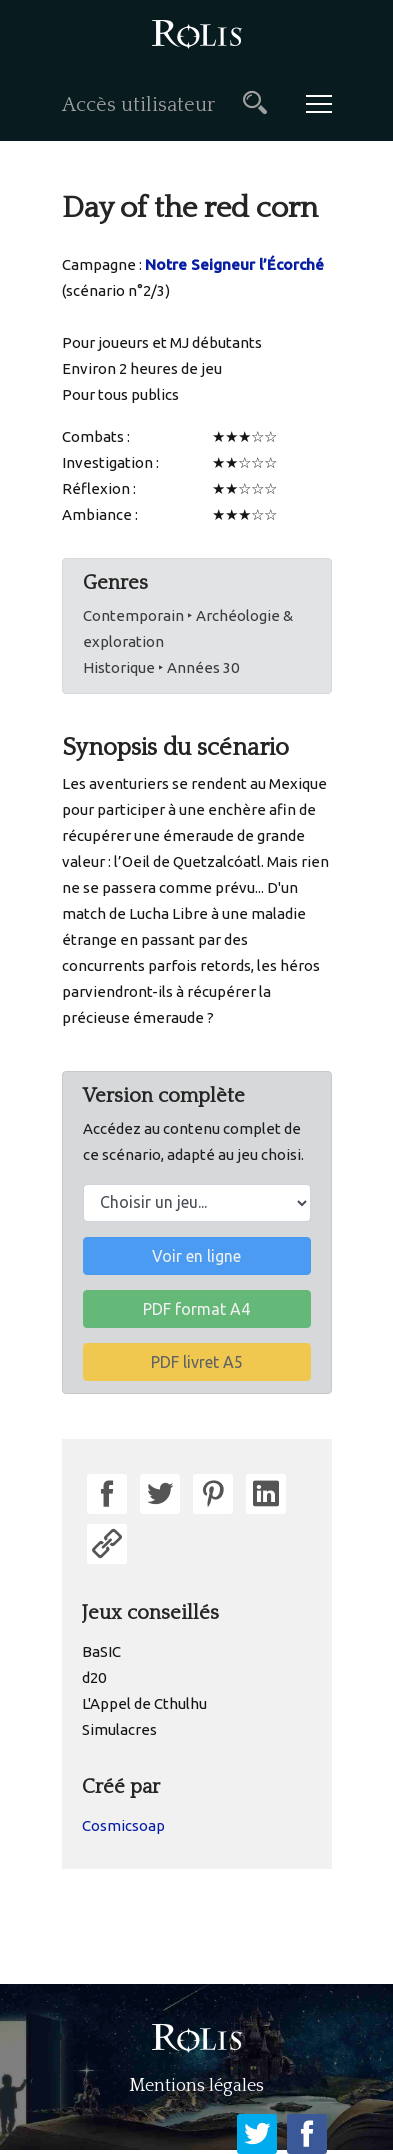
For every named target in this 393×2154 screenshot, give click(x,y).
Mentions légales (196, 2086)
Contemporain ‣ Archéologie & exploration (188, 628)
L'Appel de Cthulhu (144, 1703)
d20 (94, 1677)
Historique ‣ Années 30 (161, 667)
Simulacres (119, 1729)
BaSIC (101, 1651)
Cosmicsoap (123, 1825)
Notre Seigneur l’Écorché (234, 264)
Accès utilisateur (138, 105)
